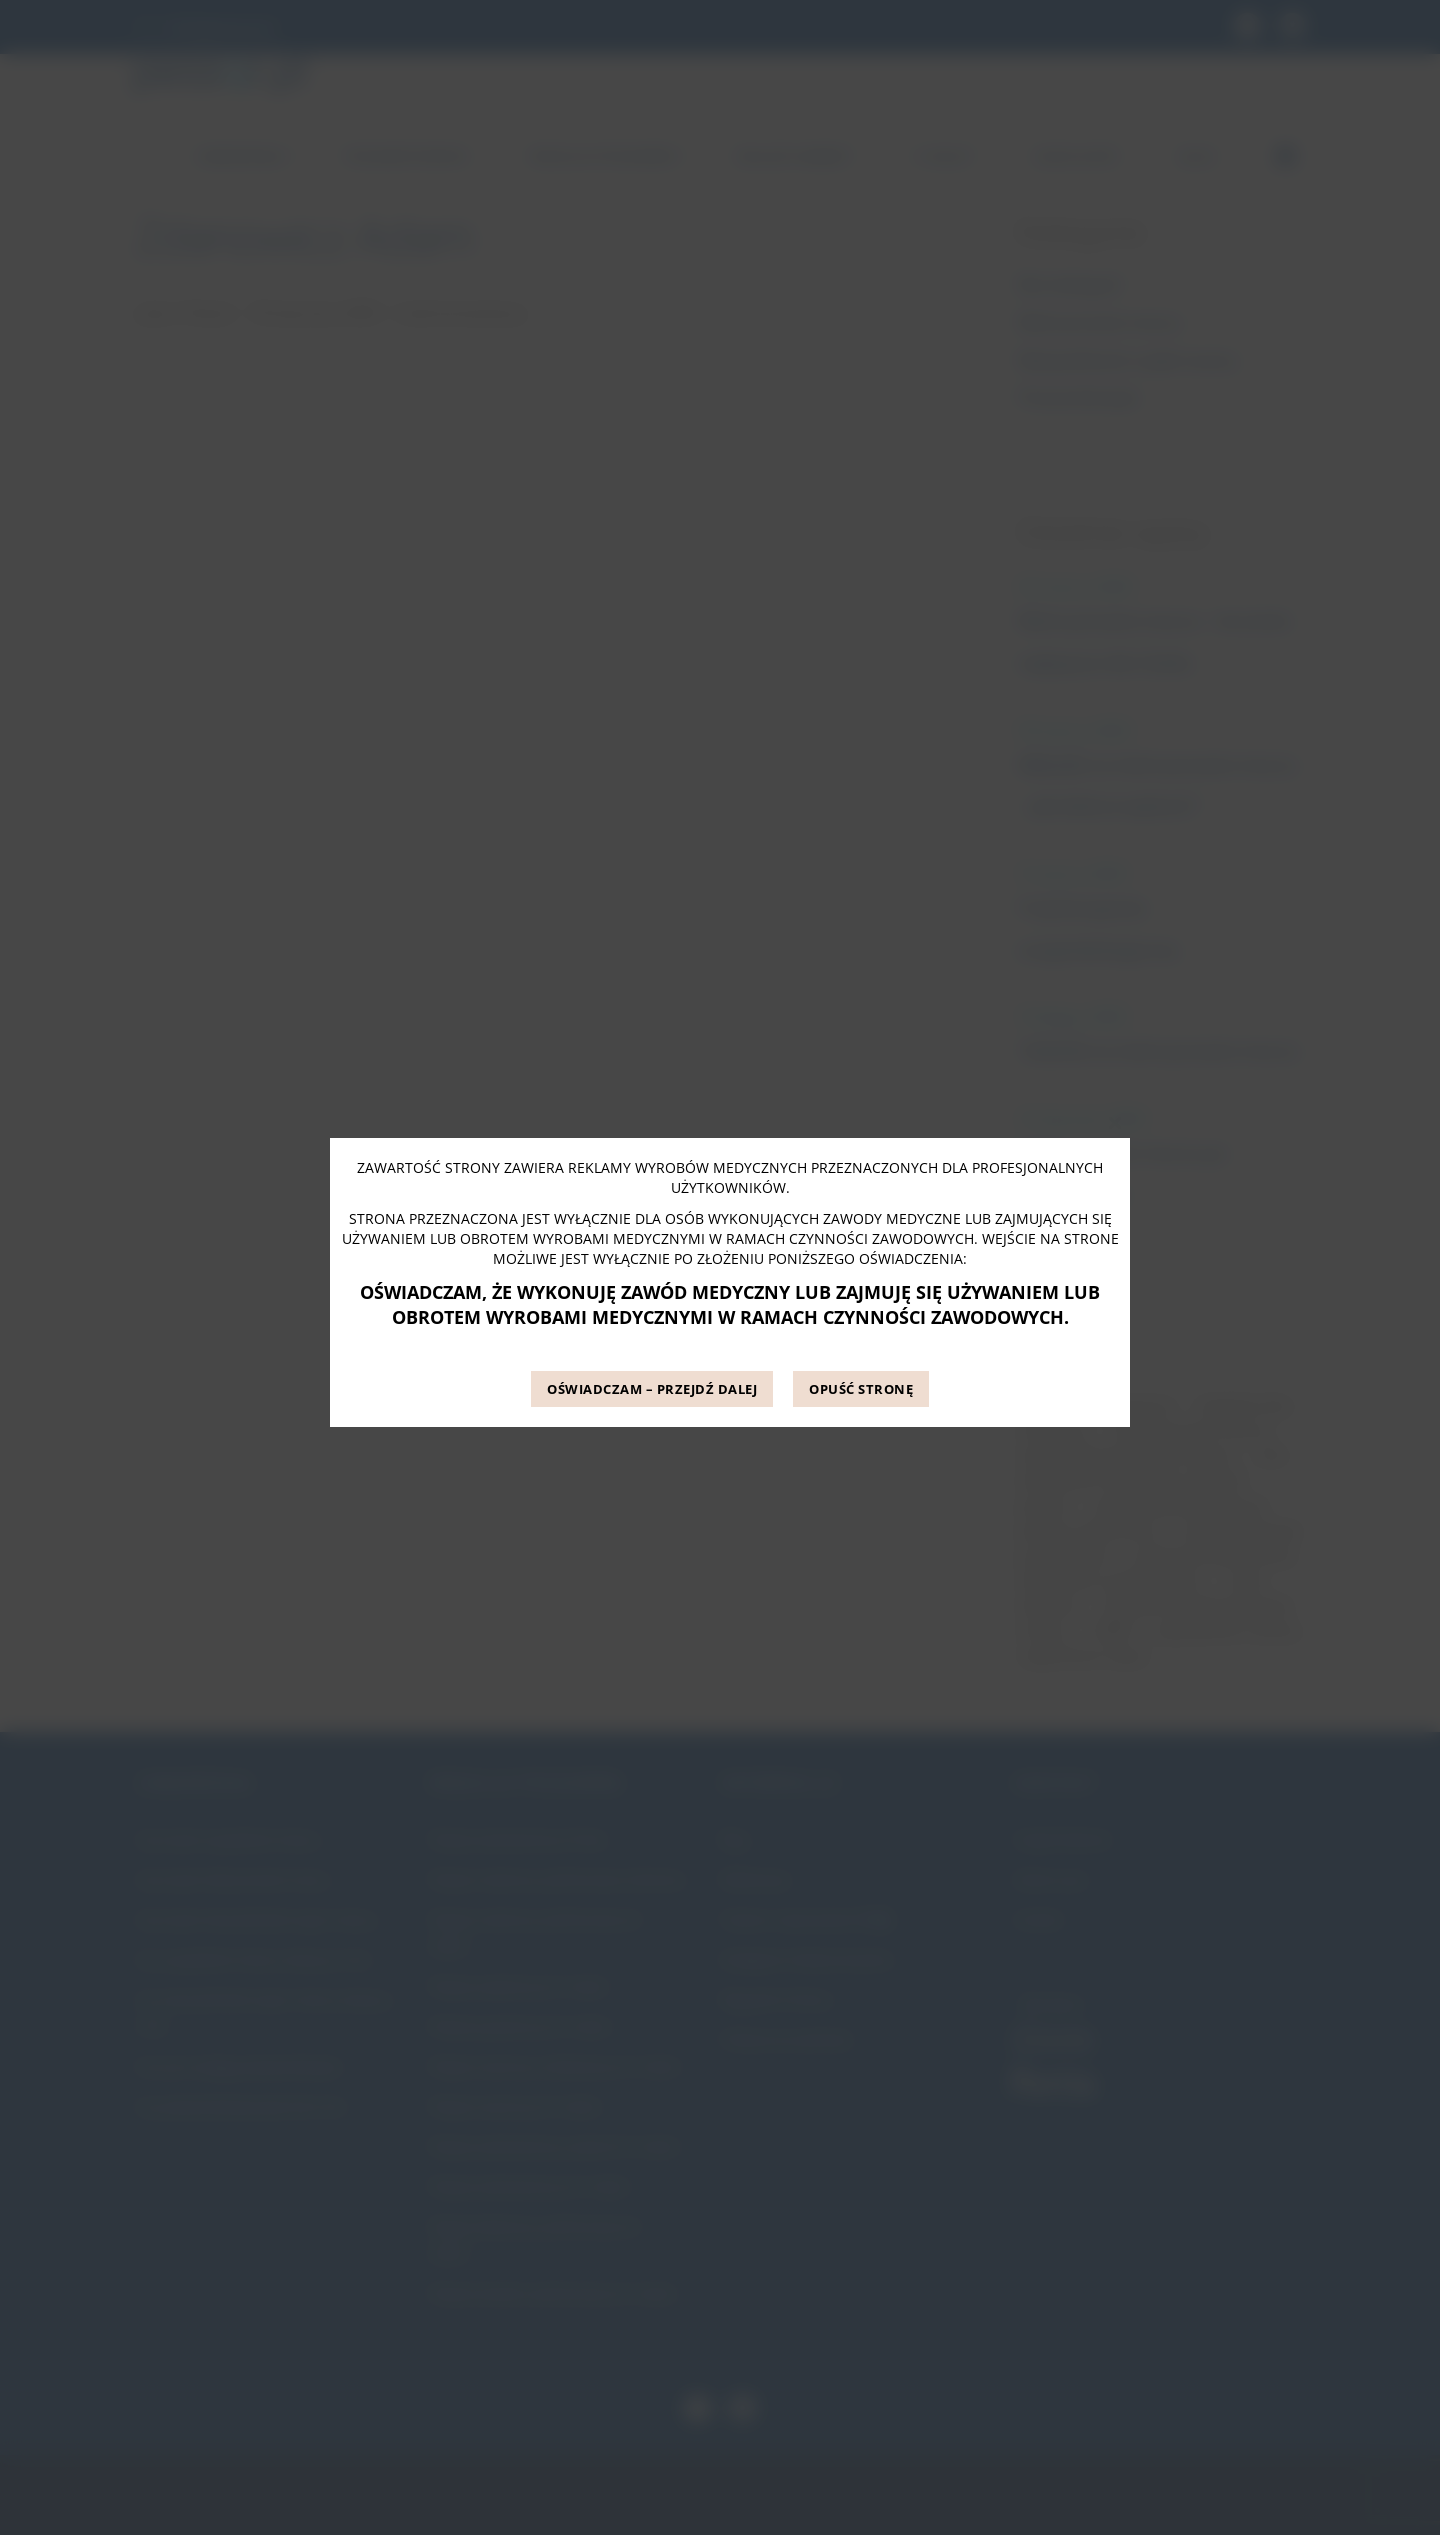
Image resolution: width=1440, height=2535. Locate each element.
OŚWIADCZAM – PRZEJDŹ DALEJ (652, 1389)
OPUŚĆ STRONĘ (861, 1389)
